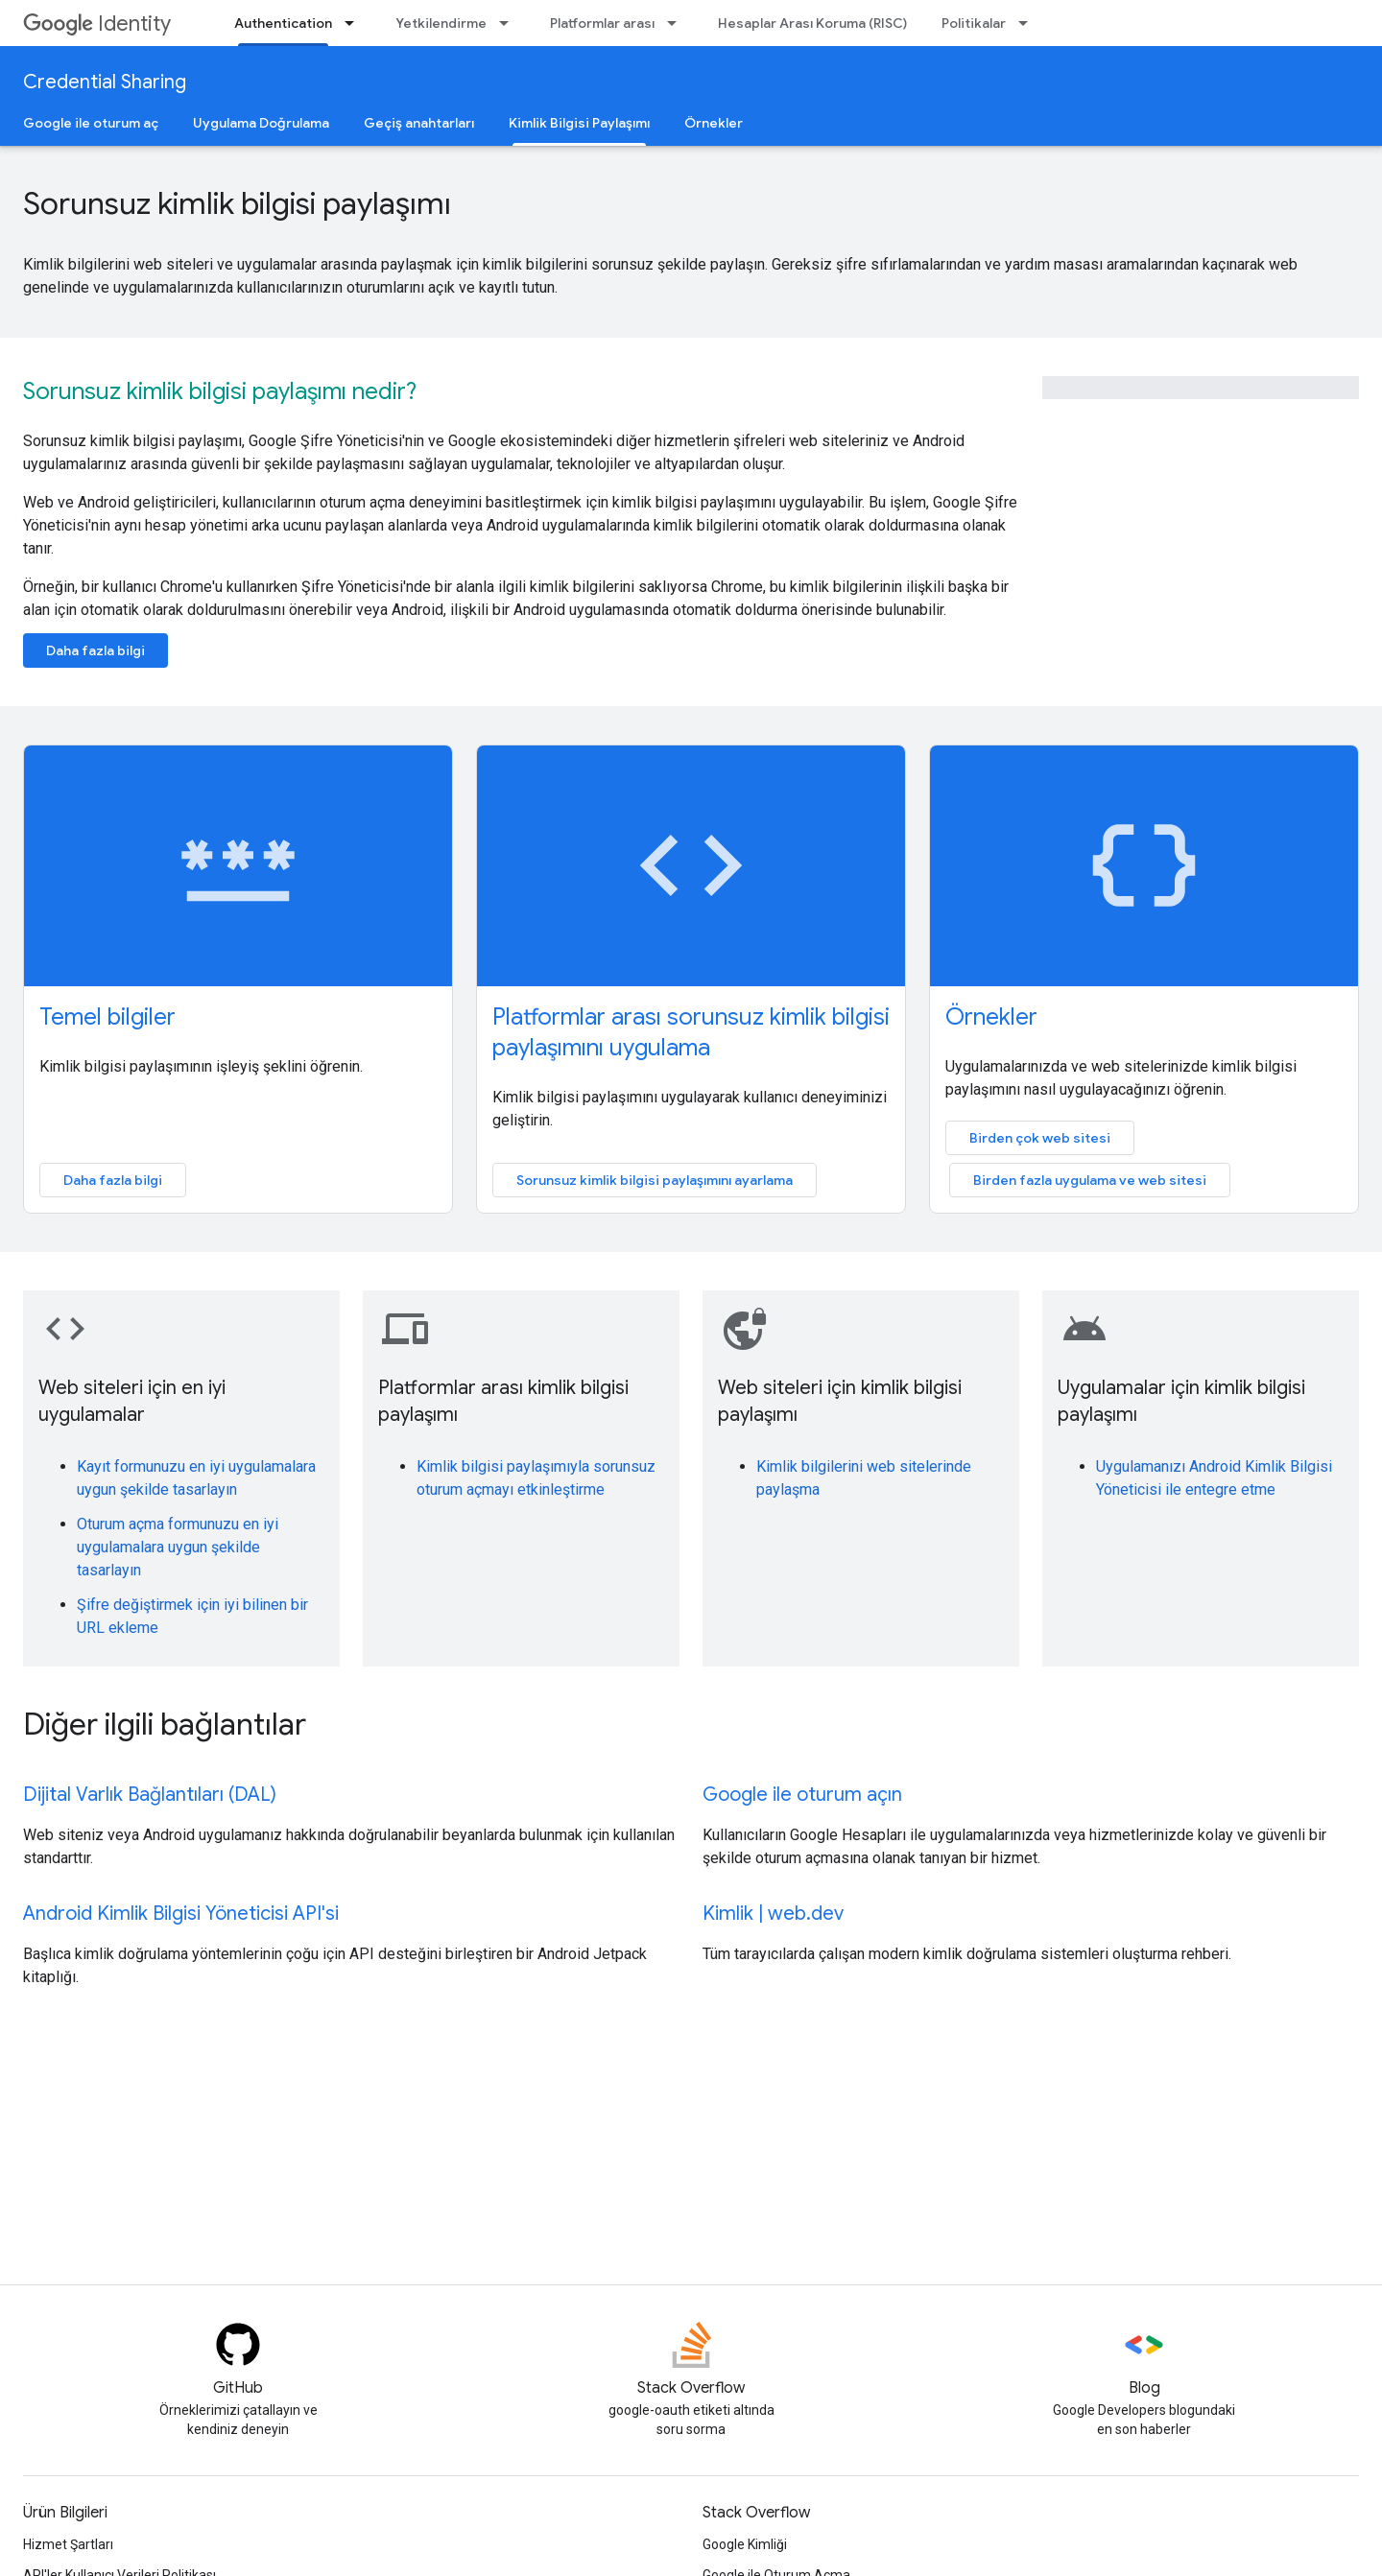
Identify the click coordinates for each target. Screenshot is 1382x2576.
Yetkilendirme (441, 23)
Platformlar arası (602, 23)
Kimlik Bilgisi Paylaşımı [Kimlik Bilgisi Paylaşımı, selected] (579, 122)
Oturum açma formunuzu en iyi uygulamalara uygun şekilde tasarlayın (177, 1547)
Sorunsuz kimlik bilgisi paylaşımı (237, 203)
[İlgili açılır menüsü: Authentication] (355, 23)
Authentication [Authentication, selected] (283, 23)
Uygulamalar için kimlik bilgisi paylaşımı (1181, 1401)
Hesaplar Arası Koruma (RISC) (812, 23)
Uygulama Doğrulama (261, 122)
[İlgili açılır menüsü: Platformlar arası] (678, 23)
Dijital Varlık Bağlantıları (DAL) (149, 1795)
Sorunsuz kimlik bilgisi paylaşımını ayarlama (654, 1180)
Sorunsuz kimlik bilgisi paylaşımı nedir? (220, 391)
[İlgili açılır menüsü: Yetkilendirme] (510, 23)
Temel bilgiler (107, 1017)
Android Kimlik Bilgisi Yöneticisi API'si (181, 1914)
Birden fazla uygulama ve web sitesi (1089, 1180)
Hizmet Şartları (68, 2544)
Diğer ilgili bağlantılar (164, 1724)
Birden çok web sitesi (1039, 1137)
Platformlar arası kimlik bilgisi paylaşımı (503, 1401)
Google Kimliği (745, 2544)
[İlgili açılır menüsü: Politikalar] (1029, 23)
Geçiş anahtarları (419, 122)
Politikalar (973, 23)
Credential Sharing (104, 82)
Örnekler (713, 122)
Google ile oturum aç (90, 122)
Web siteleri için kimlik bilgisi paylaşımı (840, 1401)
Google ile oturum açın (802, 1795)
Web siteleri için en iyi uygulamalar (132, 1401)
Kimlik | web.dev (773, 1914)
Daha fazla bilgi (95, 650)
